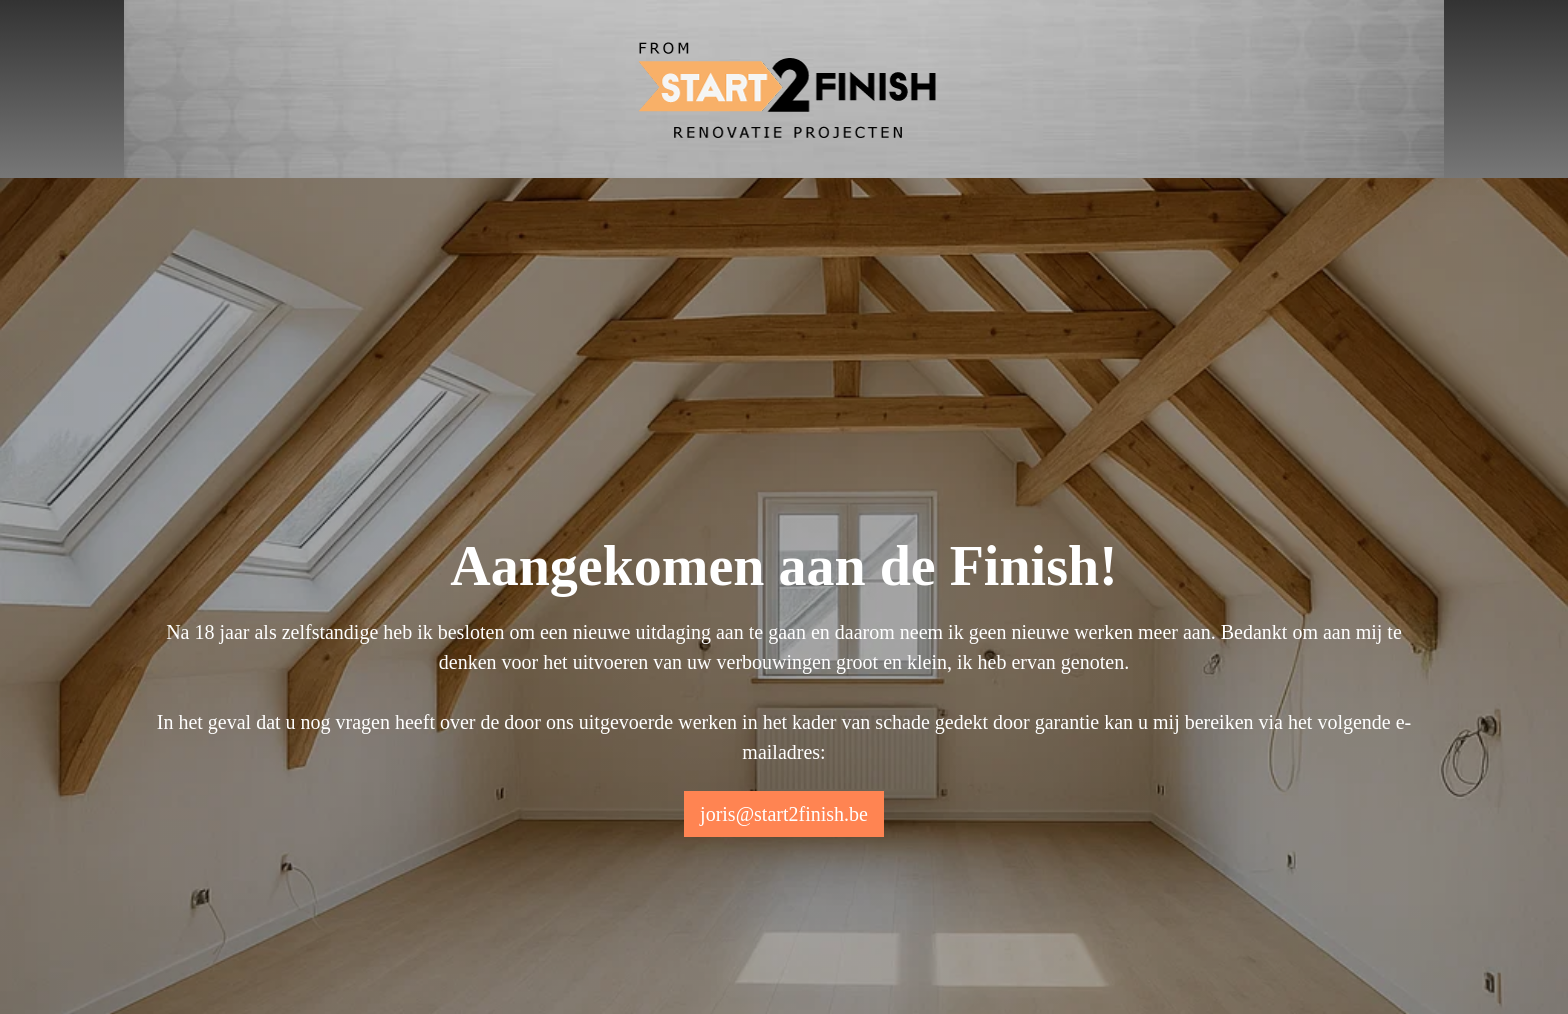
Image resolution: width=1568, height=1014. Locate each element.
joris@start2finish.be (784, 814)
